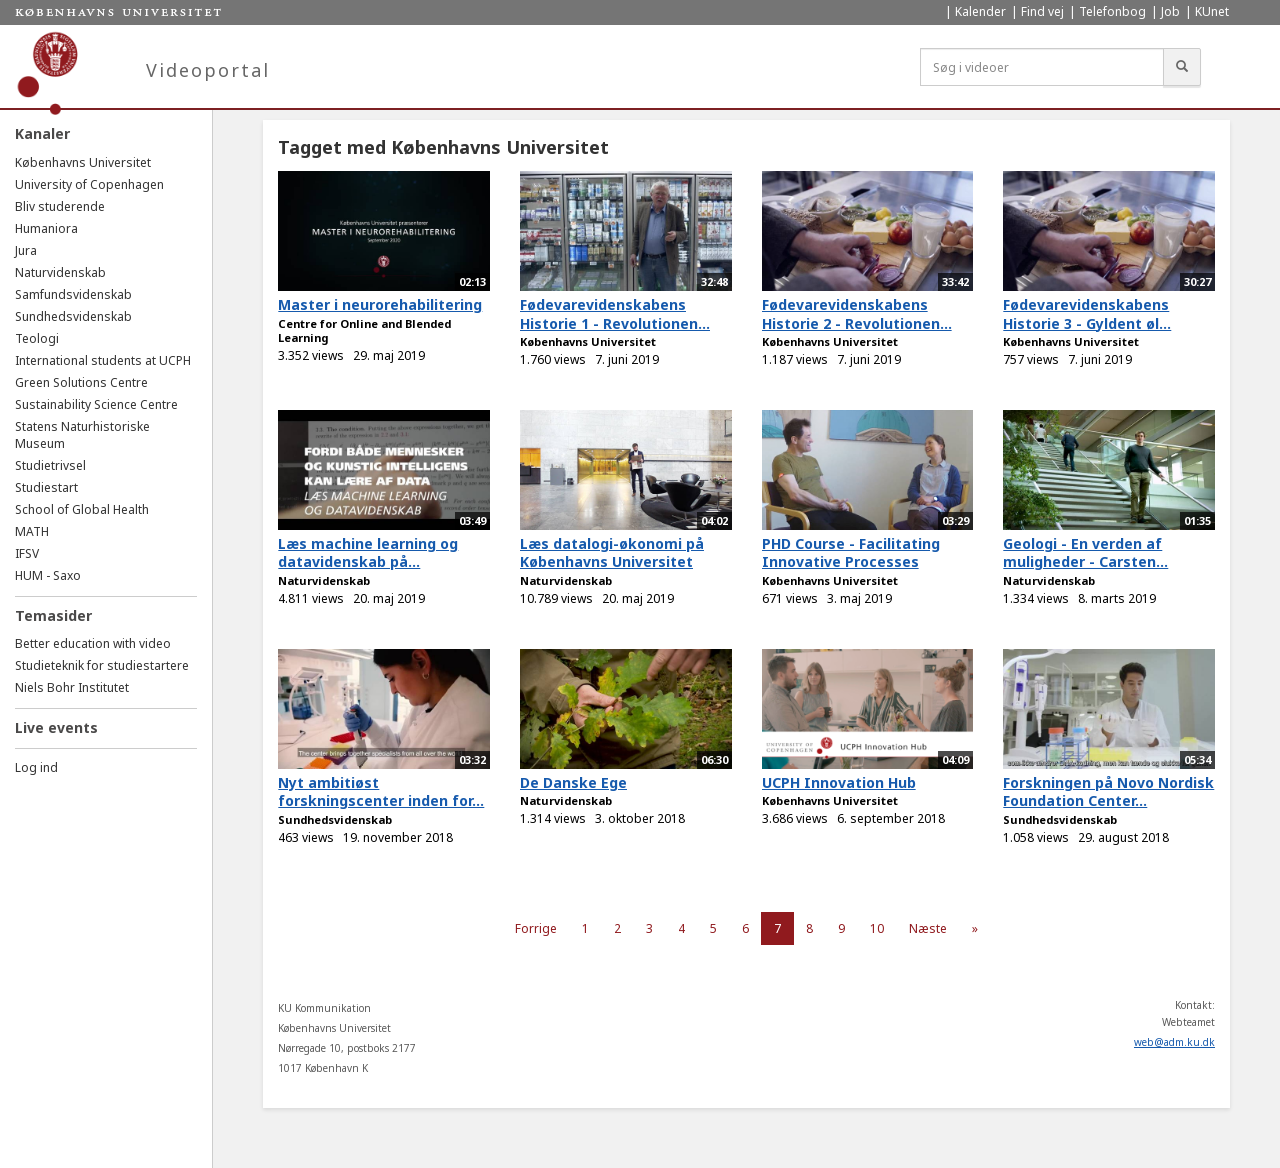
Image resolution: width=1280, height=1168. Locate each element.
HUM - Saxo (48, 575)
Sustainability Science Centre (96, 404)
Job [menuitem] (1170, 11)
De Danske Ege (573, 782)
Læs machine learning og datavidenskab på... (368, 553)
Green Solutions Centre (81, 382)
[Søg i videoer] (1042, 67)
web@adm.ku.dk (1174, 1042)
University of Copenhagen (89, 184)
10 (877, 928)
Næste (928, 928)
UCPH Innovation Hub (839, 782)
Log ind (36, 767)
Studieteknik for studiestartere (102, 665)
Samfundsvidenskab (73, 294)
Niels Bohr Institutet (72, 687)
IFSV (27, 553)
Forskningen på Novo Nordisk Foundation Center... (1108, 792)
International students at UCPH (103, 360)
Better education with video (93, 643)
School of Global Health (82, 509)
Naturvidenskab (60, 272)
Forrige (536, 928)
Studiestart (46, 487)
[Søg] (1182, 67)
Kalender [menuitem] (980, 11)
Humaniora (46, 228)
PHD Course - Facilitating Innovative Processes (851, 553)
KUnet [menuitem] (1212, 11)
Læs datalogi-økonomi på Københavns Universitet (612, 553)
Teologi (37, 338)
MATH (32, 531)
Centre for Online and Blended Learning (364, 331)
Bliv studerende (60, 206)
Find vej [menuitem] (1042, 11)
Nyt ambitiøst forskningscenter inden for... (381, 792)
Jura (26, 250)
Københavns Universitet (83, 162)
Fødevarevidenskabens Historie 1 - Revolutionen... (615, 314)
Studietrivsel (50, 465)
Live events (56, 727)
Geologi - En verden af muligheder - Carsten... (1085, 553)
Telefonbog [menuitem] (1112, 11)
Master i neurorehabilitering (380, 304)
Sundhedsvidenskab (73, 316)
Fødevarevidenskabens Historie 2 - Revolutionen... (857, 314)
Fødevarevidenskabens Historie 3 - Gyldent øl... (1087, 314)
